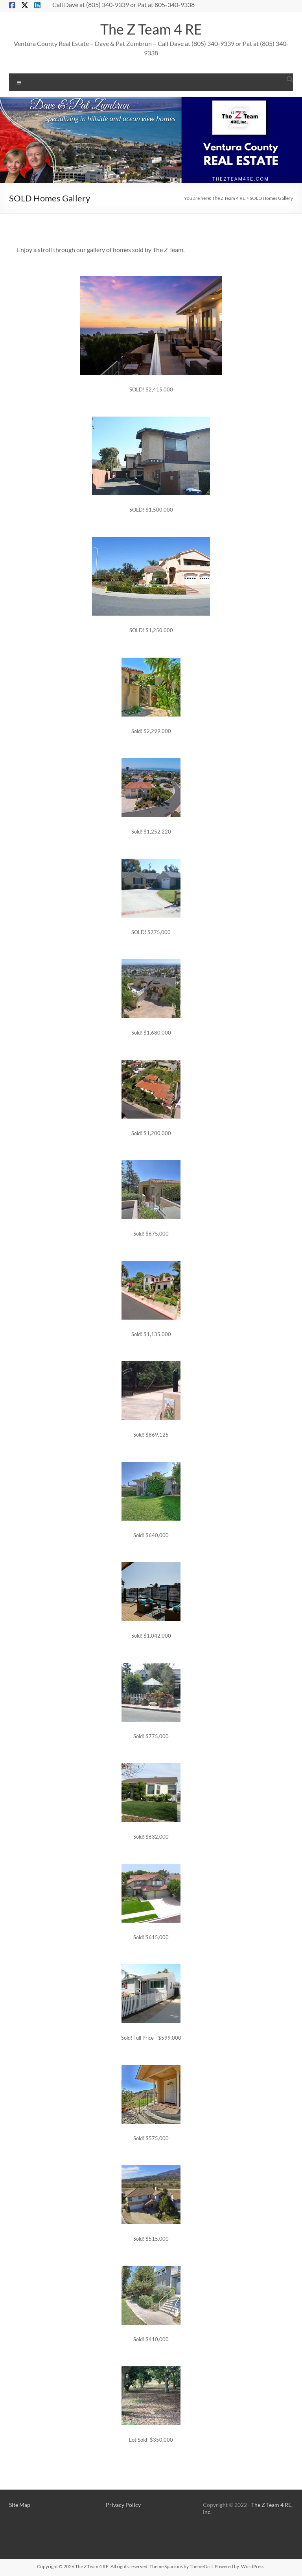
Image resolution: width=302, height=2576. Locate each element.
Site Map (19, 2504)
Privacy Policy (123, 2504)
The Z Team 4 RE (151, 29)
